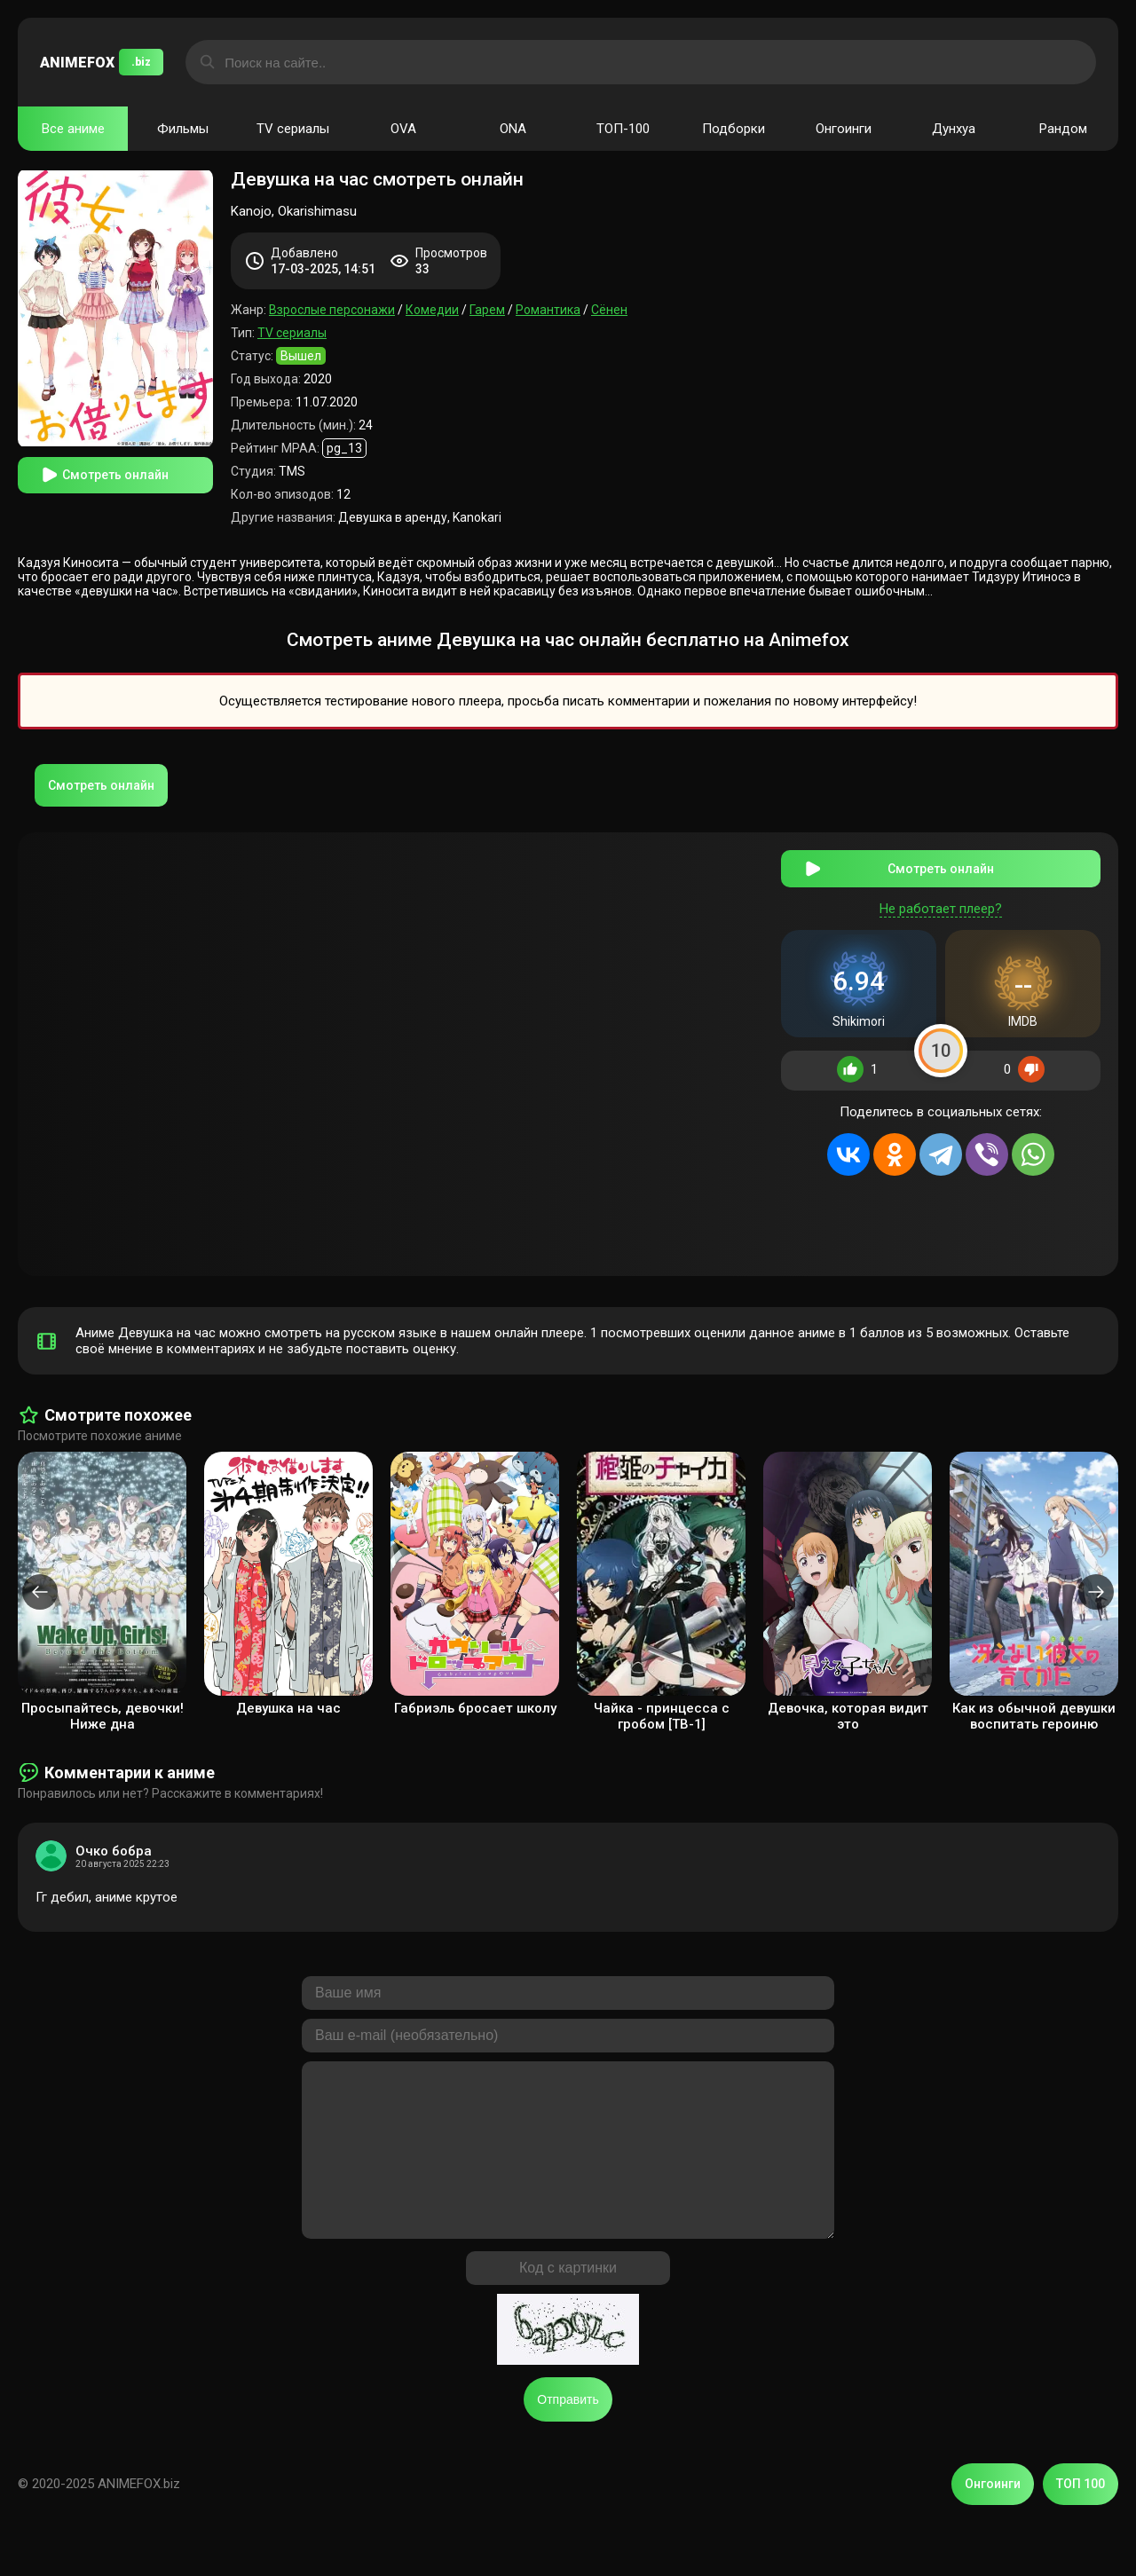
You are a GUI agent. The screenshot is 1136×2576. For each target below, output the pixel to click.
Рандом (1063, 129)
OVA (403, 129)
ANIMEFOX (101, 62)
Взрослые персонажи (332, 310)
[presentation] (40, 1586)
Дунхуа (953, 129)
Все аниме (73, 129)
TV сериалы (292, 129)
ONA (513, 129)
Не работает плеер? (941, 902)
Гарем (487, 310)
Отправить (567, 2429)
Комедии (432, 310)
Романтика (548, 310)
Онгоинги (844, 129)
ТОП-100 (623, 129)
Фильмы (183, 129)
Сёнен (609, 310)
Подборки (733, 129)
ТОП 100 (1080, 2514)
